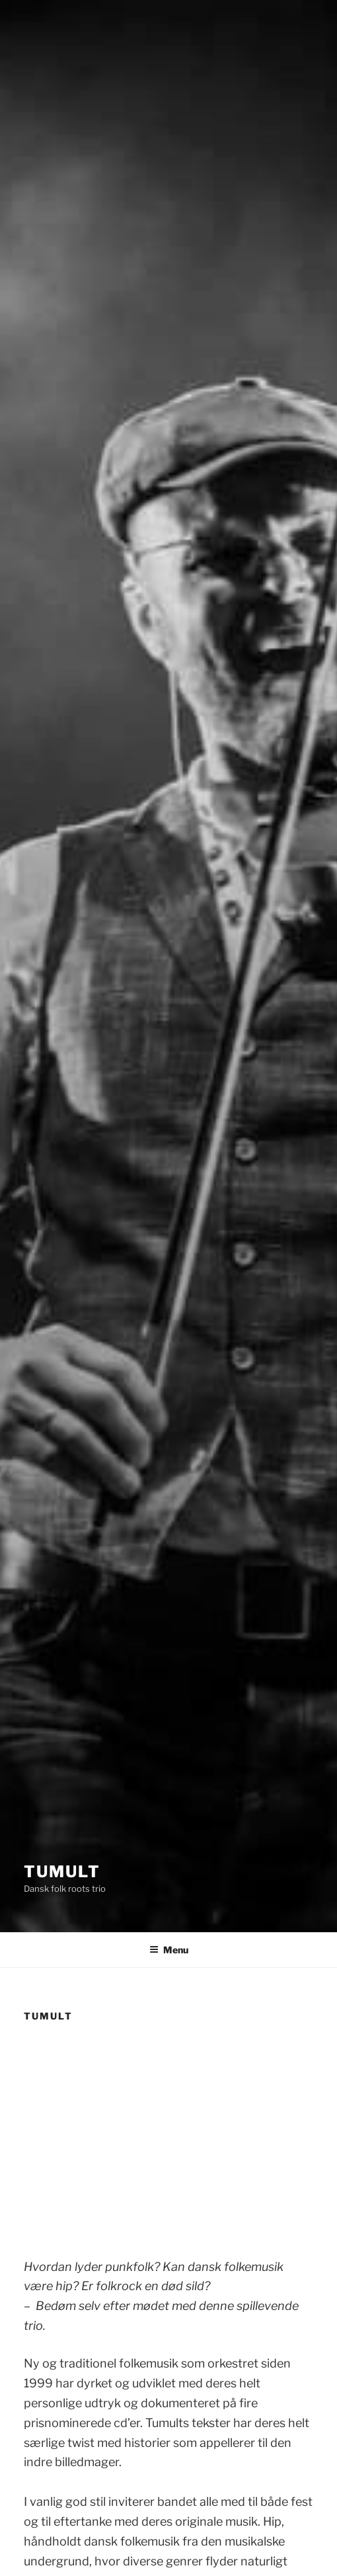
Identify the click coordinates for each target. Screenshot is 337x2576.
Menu (168, 1949)
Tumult (62, 1871)
